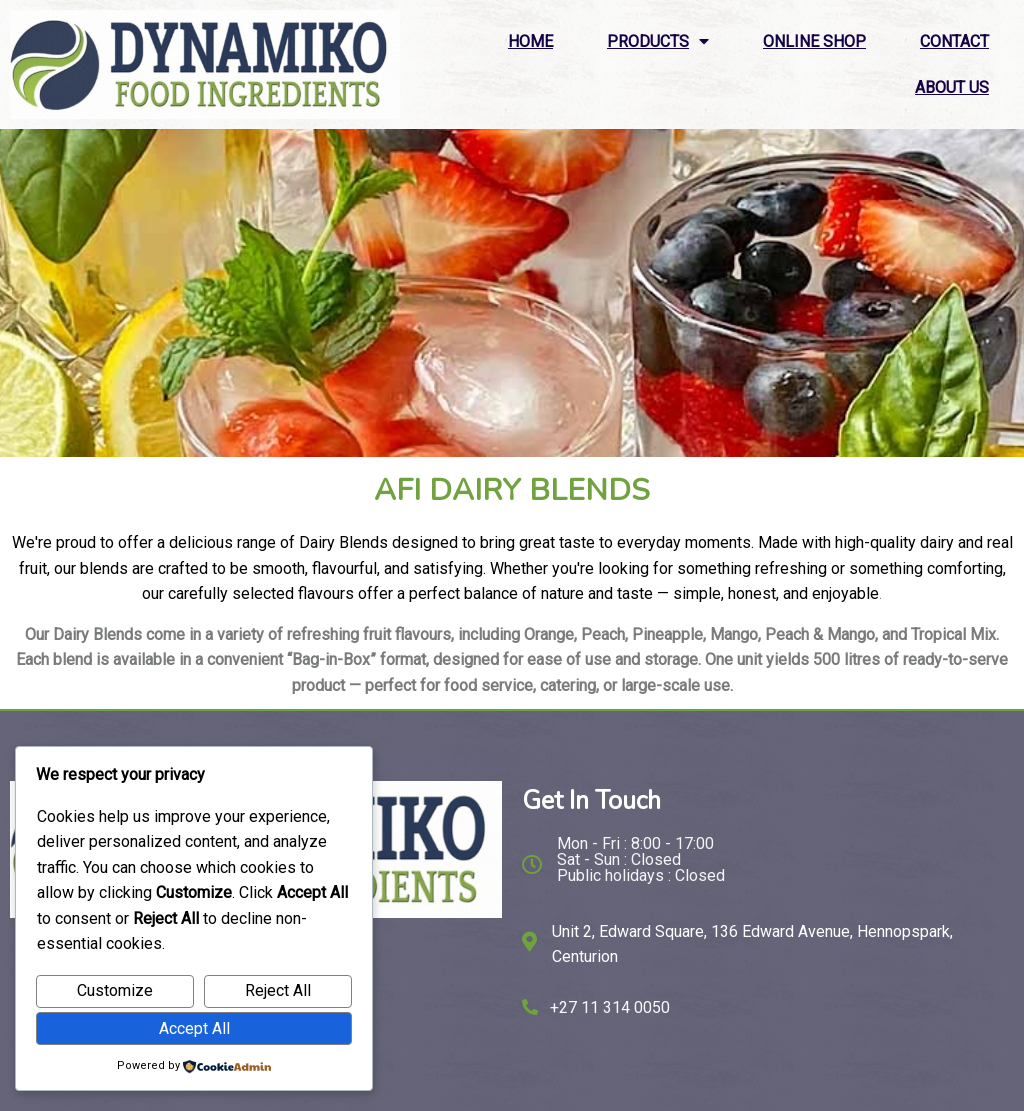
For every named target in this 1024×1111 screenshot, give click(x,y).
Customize (115, 990)
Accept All (194, 1028)
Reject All (278, 990)
